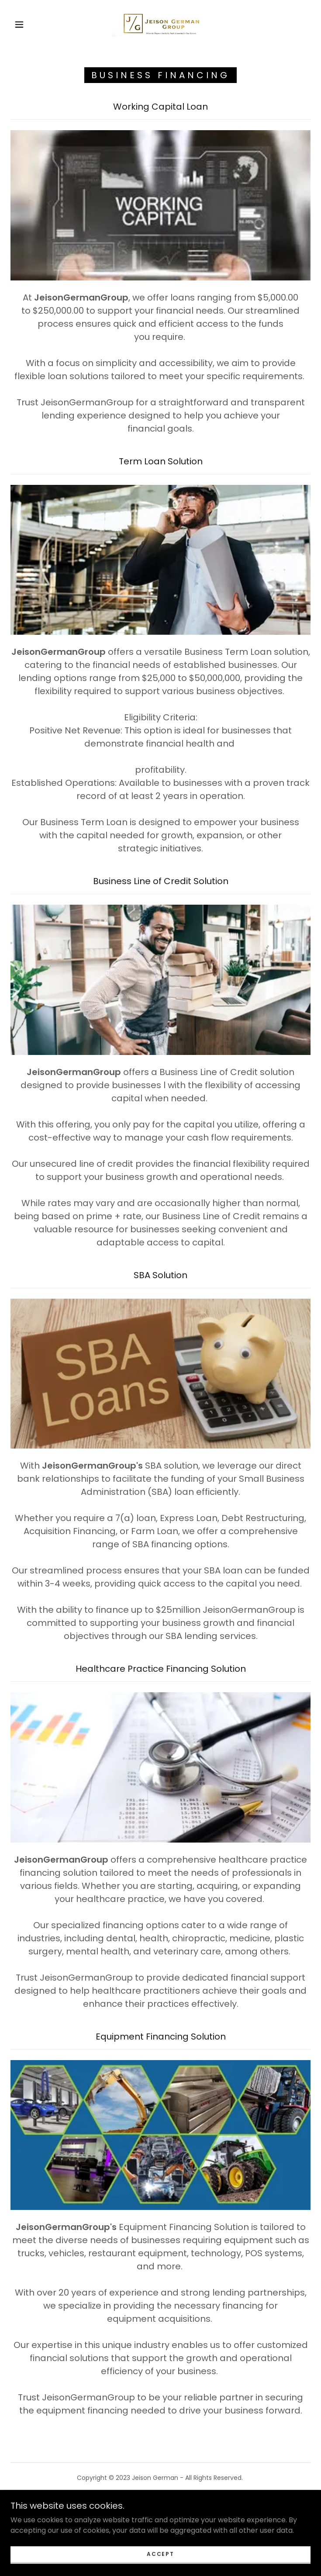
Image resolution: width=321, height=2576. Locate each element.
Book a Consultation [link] (160, 2501)
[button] (25, 24)
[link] (161, 24)
